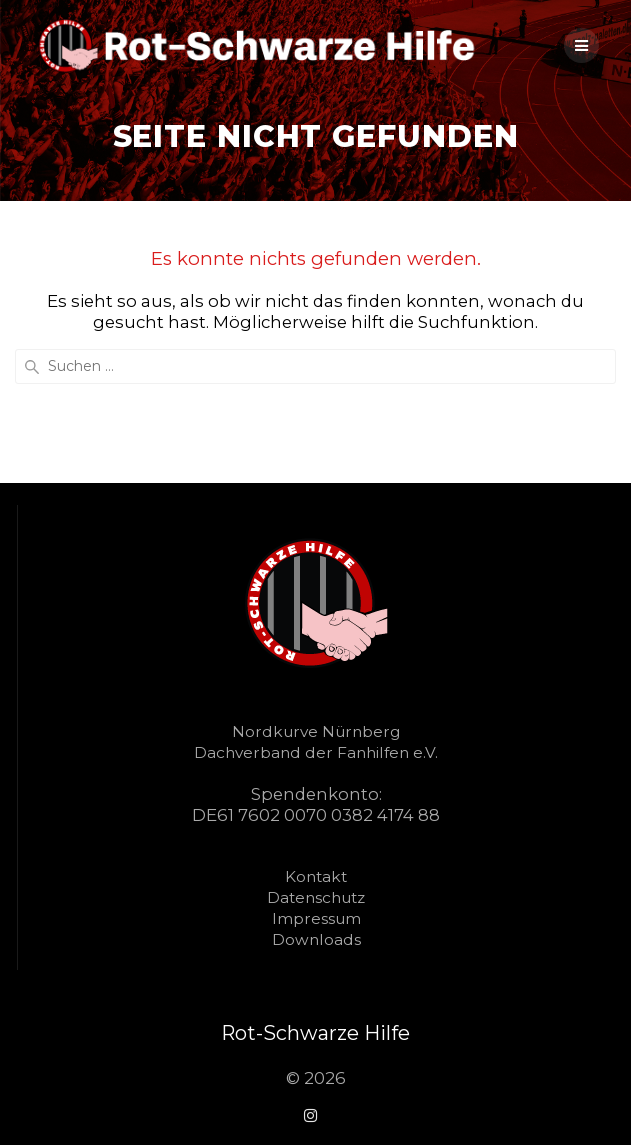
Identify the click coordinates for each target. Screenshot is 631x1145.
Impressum (316, 918)
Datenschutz (316, 897)
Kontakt (316, 876)
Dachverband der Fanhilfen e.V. (316, 752)
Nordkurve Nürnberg (316, 731)
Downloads (316, 939)
